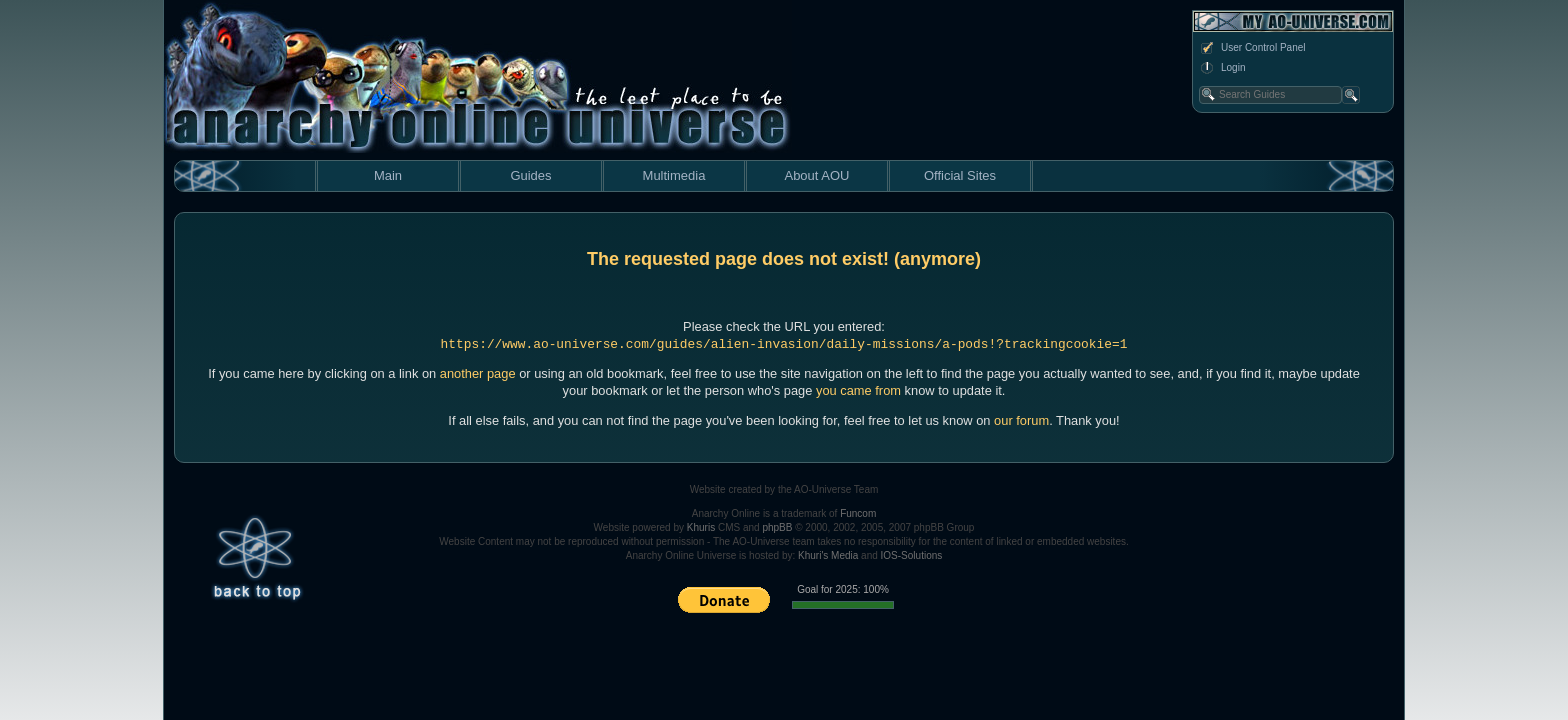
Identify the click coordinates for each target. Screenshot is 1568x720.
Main (388, 175)
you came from (858, 390)
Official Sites (960, 175)
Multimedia (674, 175)
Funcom (858, 513)
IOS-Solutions (912, 555)
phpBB (777, 527)
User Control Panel (1252, 48)
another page (478, 373)
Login (1222, 68)
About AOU (816, 175)
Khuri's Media (828, 555)
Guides (530, 175)
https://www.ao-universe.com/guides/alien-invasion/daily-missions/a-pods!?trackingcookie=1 (784, 344)
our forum (1021, 420)
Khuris (701, 527)
